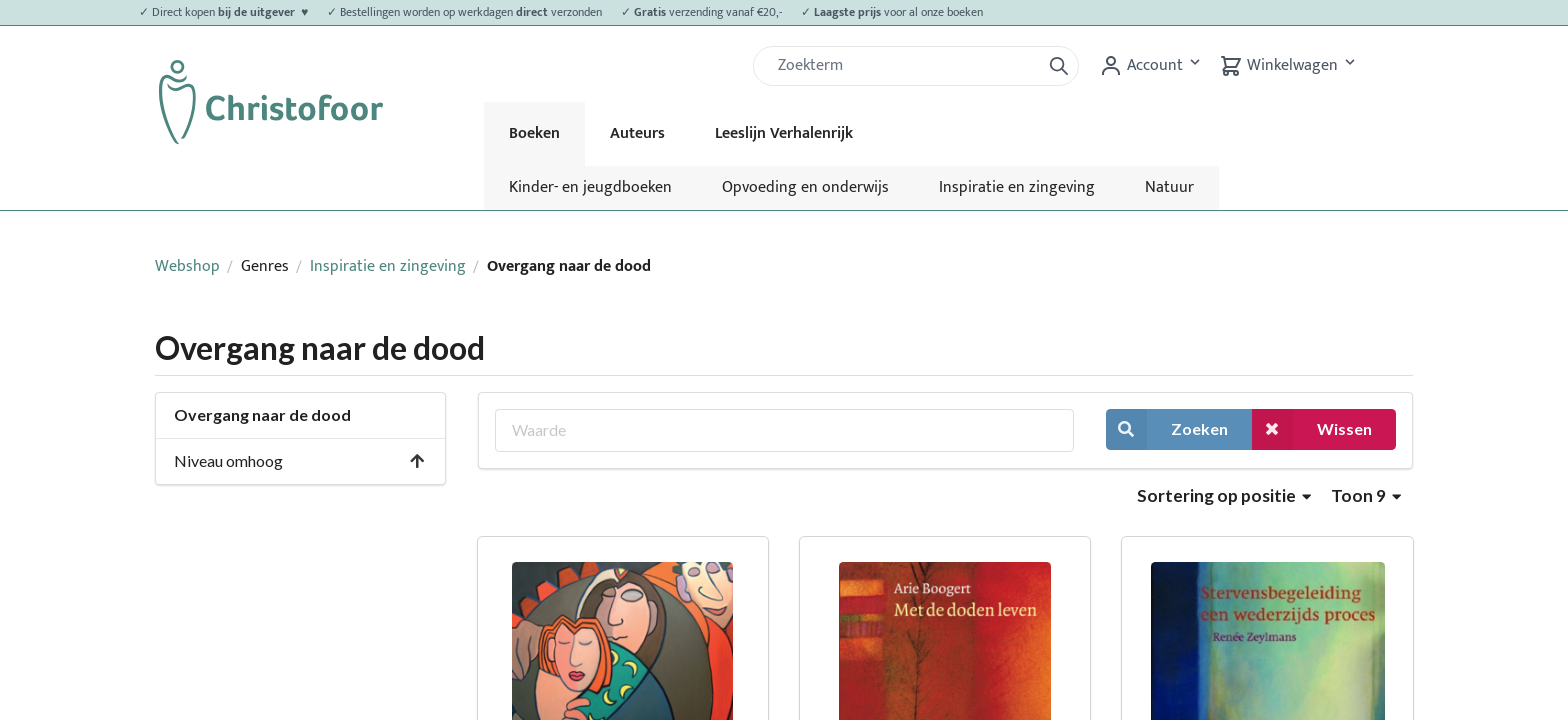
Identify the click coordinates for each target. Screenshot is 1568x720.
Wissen (1312, 429)
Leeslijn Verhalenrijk (784, 133)
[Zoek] (905, 66)
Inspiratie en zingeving (1017, 187)
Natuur (1169, 187)
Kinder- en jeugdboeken (590, 187)
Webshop (187, 266)
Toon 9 (1366, 495)
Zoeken (1167, 429)
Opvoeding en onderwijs (805, 187)
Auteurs (637, 133)
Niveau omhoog (300, 460)
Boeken (534, 133)
